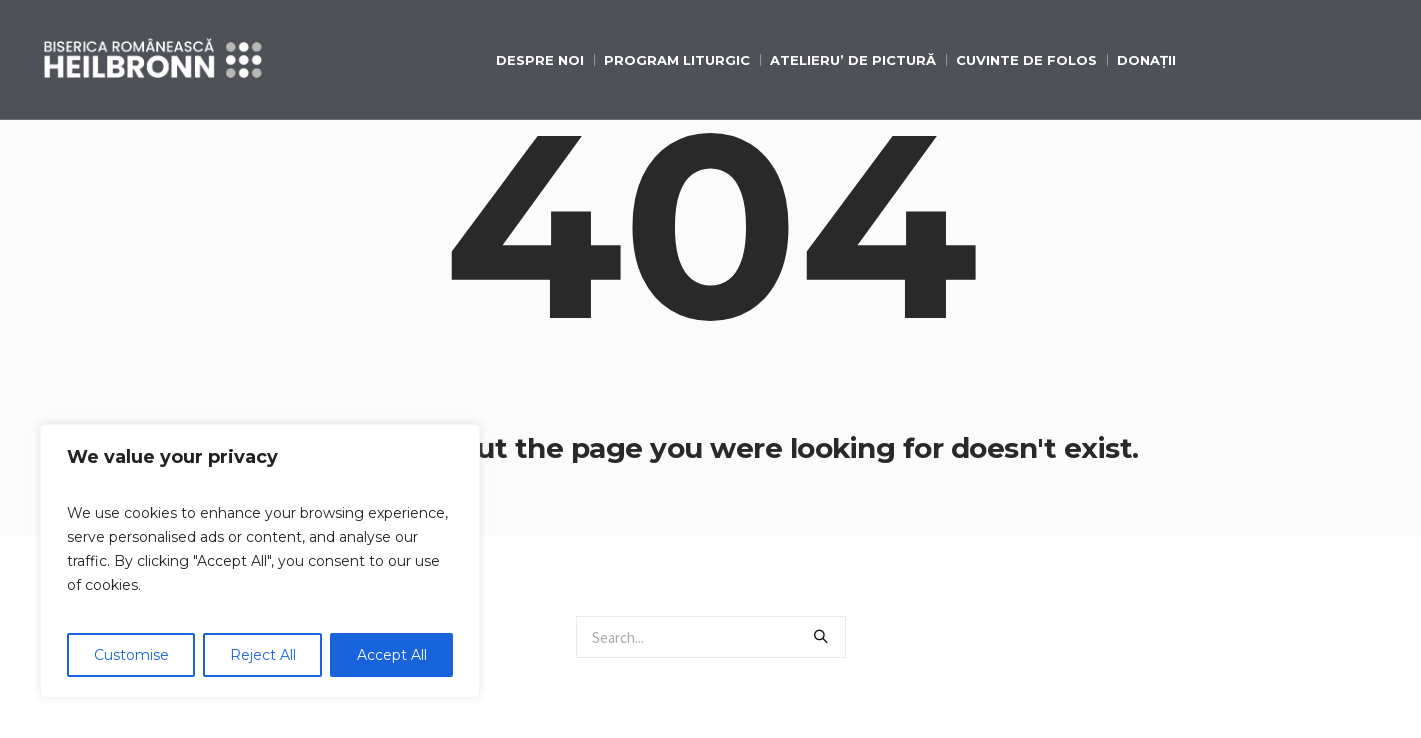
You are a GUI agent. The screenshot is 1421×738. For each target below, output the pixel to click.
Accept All (392, 655)
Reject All (263, 655)
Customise (131, 655)
